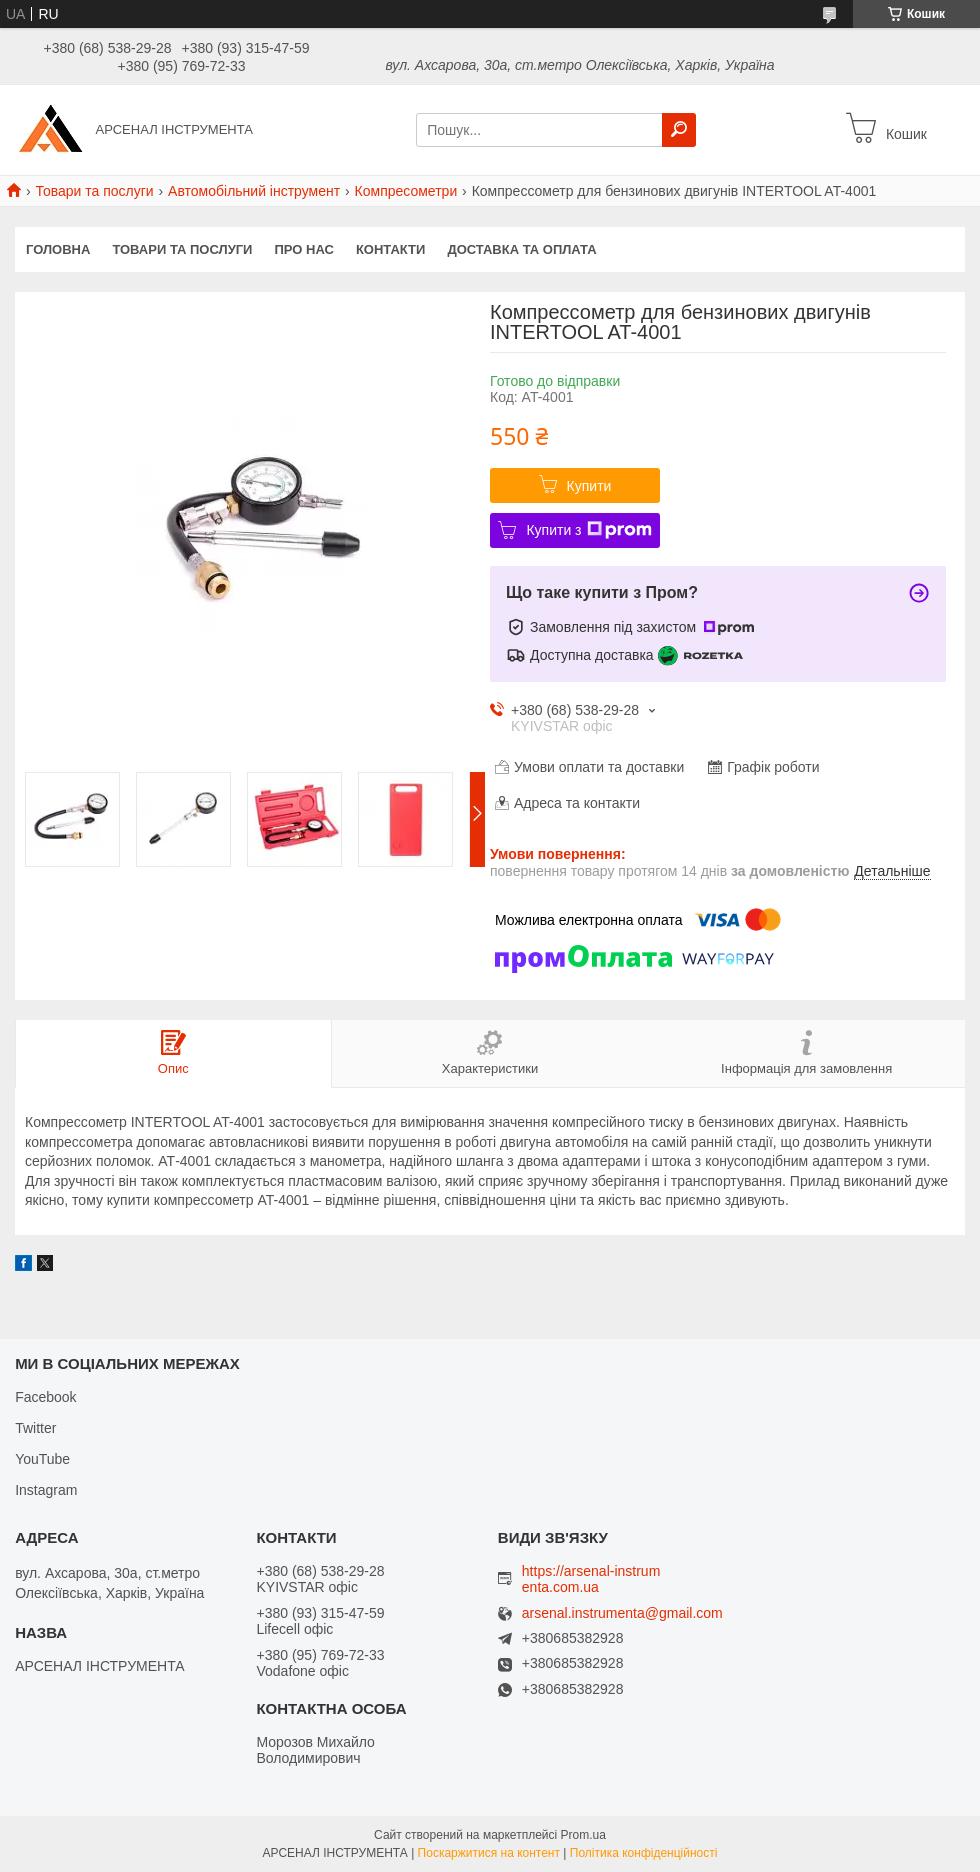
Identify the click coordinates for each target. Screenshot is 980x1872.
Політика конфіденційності (644, 1853)
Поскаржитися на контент (489, 1853)
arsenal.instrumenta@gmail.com (622, 1613)
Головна (58, 249)
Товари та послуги (94, 191)
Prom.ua (583, 1835)
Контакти (391, 249)
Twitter (35, 1428)
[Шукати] (679, 130)
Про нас (303, 249)
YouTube (42, 1459)
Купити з (588, 530)
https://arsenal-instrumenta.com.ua (591, 1579)
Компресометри (406, 191)
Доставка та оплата (521, 249)
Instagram (46, 1490)
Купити (589, 486)
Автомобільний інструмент (254, 191)
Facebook (45, 1397)
